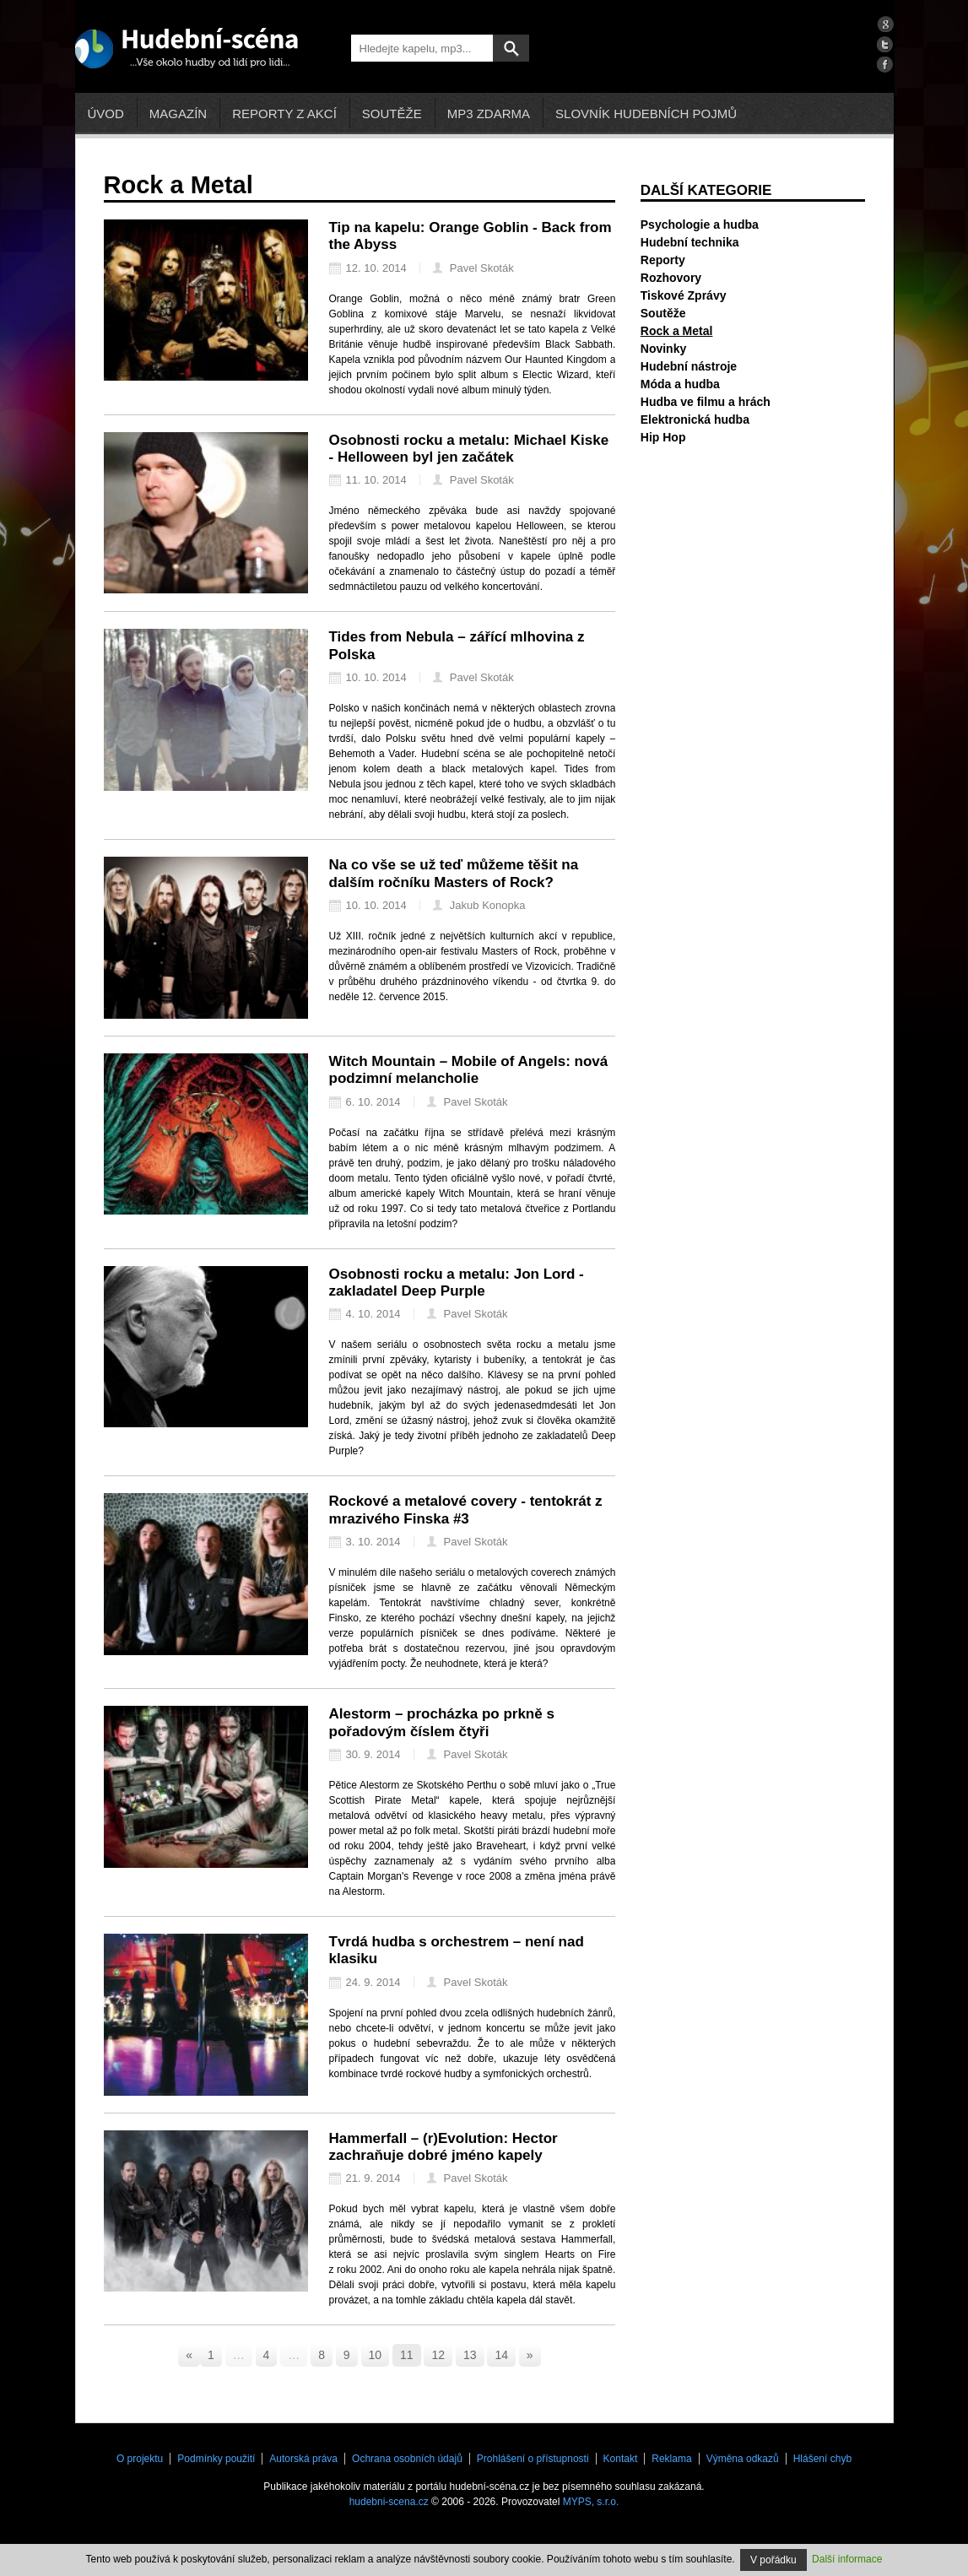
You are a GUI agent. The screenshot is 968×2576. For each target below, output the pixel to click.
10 (375, 2355)
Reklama (671, 2459)
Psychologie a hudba (700, 224)
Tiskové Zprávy (684, 295)
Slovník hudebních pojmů (646, 113)
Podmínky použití (216, 2459)
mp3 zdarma (488, 113)
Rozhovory (671, 277)
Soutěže (392, 113)
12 (438, 2355)
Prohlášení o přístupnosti (533, 2459)
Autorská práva (303, 2459)
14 (501, 2355)
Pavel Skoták (473, 267)
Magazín (178, 113)
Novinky (663, 348)
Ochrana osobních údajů (407, 2459)
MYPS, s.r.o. (591, 2502)
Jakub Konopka (479, 905)
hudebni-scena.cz (389, 2502)
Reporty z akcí (284, 113)
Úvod (106, 113)
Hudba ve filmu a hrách (706, 402)
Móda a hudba (680, 384)
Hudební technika (690, 242)
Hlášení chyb (822, 2459)
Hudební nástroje (689, 366)
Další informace (847, 2559)
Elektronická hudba (695, 419)
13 (470, 2355)
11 (407, 2355)
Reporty (663, 260)
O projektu (139, 2459)
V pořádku (773, 2560)
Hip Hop (663, 437)
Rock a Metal (677, 331)
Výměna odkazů (742, 2459)
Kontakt (620, 2459)
